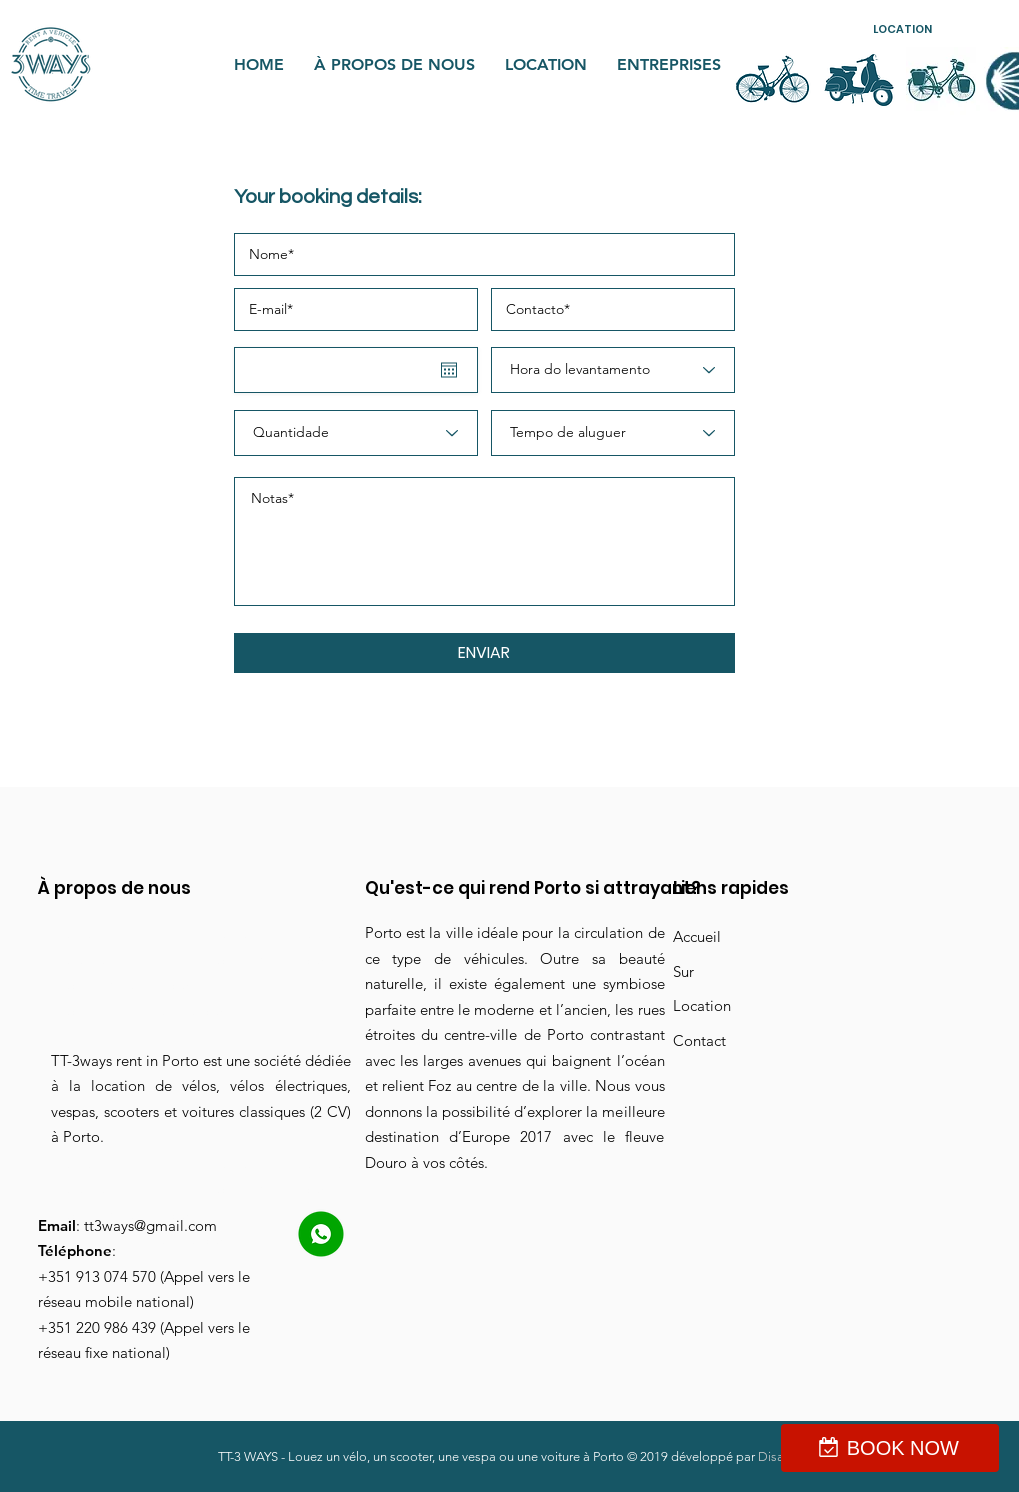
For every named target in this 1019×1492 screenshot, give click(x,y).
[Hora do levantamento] (613, 370)
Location (702, 1005)
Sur (683, 971)
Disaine (779, 1456)
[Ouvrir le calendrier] (449, 370)
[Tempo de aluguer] (613, 433)
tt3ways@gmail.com (150, 1225)
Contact (699, 1040)
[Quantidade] (356, 433)
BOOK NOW (903, 1448)
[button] (902, 29)
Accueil (697, 936)
